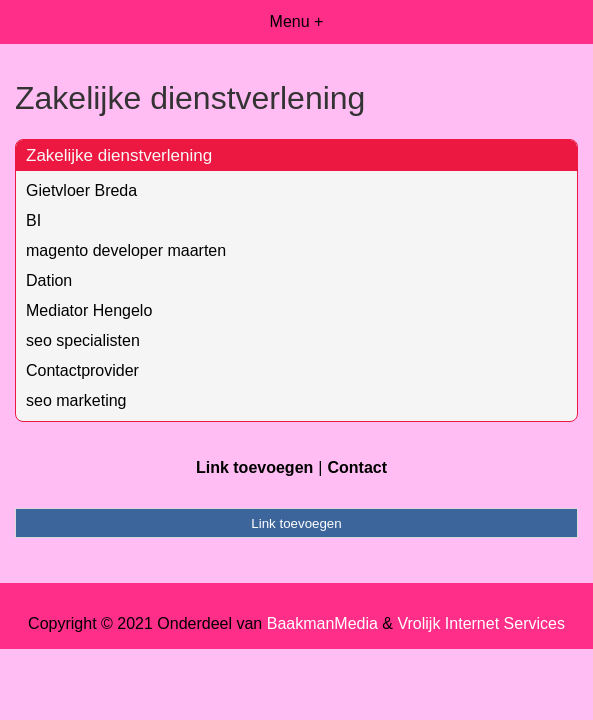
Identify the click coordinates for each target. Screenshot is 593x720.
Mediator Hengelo (89, 310)
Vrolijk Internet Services (480, 623)
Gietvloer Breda (81, 190)
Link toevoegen (254, 467)
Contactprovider (82, 370)
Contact (357, 467)
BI (33, 220)
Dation (49, 280)
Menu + (297, 21)
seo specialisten (83, 340)
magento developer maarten (126, 250)
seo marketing (76, 400)
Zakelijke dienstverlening (119, 155)
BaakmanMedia (322, 623)
